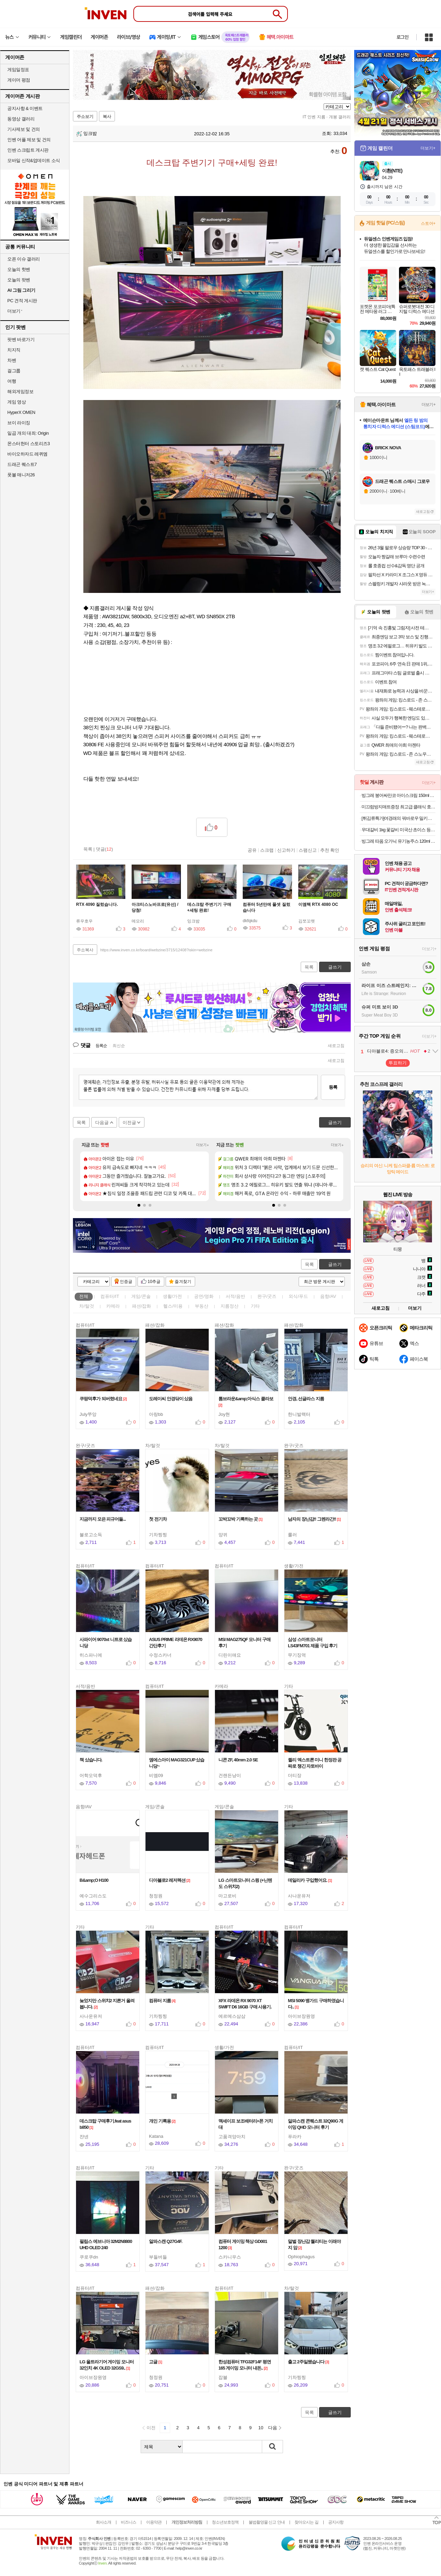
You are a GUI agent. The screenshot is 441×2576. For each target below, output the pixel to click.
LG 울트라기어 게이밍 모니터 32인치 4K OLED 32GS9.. (107, 2365)
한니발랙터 (299, 1414)
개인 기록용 (162, 2121)
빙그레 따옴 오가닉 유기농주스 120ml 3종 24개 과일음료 (398, 841)
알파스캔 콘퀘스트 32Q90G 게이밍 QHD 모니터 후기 (315, 2124)
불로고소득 (91, 1534)
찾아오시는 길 (306, 2522)
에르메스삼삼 (232, 2016)
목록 (87, 849)
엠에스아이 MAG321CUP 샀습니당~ (176, 1763)
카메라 (113, 1306)
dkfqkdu (250, 920)
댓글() (104, 849)
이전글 (129, 1122)
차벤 (11, 360)
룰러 (292, 1534)
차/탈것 (86, 1306)
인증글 (126, 1281)
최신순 (119, 1045)
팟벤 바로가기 (20, 339)
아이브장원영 (301, 2016)
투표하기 (398, 1062)
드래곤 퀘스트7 (22, 464)
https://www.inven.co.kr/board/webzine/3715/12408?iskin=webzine (156, 950)
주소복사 (85, 949)
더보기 (415, 1308)
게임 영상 (16, 402)
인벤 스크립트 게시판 (28, 150)
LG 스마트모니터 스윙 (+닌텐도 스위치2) (245, 1883)
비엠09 (156, 1775)
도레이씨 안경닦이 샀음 (172, 1398)
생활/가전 (172, 1296)
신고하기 (286, 850)
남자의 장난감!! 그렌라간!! (314, 1519)
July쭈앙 (88, 1414)
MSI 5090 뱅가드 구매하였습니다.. (316, 2003)
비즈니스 (128, 2522)
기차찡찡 (158, 1534)
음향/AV (328, 1296)
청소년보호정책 (225, 2522)
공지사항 (335, 2522)
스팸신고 (308, 850)
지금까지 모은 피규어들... (104, 1519)
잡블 (222, 2377)
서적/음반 (235, 1296)
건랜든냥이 (229, 1775)
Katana (156, 2136)
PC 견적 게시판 (22, 300)
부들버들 (158, 2257)
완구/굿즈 (267, 1296)
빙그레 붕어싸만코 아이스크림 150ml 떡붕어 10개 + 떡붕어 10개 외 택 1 (398, 795)
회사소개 (103, 2522)
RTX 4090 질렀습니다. (97, 904)
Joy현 (224, 1414)
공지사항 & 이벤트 (25, 108)
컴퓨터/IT (109, 1296)
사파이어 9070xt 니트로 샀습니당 (106, 1642)
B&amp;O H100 (95, 1880)
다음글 (102, 1122)
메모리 (138, 921)
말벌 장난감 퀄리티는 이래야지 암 (314, 2244)
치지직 (13, 350)
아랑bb (156, 1414)
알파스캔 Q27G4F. (167, 2241)
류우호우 (84, 921)
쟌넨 (84, 2136)
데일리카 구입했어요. (310, 1880)
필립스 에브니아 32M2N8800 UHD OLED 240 (106, 2244)
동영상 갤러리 (20, 119)
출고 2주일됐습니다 (308, 2361)
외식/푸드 (298, 1296)
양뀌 (222, 1534)
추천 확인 (330, 850)
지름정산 (229, 1306)
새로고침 (336, 1045)
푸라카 (294, 2136)
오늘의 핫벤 (18, 269)
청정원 (156, 1895)
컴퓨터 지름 (162, 2000)
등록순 (101, 1045)
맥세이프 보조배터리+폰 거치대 (245, 2124)
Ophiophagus (301, 2256)
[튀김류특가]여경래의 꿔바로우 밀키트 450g (398, 818)
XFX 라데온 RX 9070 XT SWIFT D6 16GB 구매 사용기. (245, 2004)
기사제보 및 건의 (23, 129)
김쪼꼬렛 (306, 921)
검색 (272, 2446)
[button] (139, 1205)
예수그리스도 (93, 1895)
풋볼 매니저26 (21, 475)
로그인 (402, 37)
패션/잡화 (141, 1306)
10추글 (154, 1281)
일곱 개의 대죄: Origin (28, 433)
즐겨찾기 (183, 1281)
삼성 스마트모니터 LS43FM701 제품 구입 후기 (314, 1642)
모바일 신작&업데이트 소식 (33, 160)
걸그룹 (13, 370)
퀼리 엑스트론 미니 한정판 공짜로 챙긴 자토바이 (314, 1763)
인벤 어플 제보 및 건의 (29, 139)
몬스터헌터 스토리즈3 (28, 443)
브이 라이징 (18, 422)
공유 (252, 850)
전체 (83, 1296)
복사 (107, 116)
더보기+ (202, 1145)
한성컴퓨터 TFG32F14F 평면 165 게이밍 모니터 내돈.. (244, 2365)
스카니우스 (229, 2257)
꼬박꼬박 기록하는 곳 (240, 1519)
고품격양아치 (232, 2136)
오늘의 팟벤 (18, 280)
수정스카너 (160, 1655)
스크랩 (267, 850)
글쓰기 (335, 1264)
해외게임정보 (20, 391)
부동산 (201, 1306)
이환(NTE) (392, 170)
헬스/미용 (173, 1306)
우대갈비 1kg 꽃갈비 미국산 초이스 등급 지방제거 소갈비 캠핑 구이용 (398, 829)
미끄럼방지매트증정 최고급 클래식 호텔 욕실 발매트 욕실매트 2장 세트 (398, 806)
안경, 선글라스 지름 (307, 1398)
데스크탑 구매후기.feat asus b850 (105, 2124)
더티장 (294, 1775)
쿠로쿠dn (89, 2257)
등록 (333, 1087)
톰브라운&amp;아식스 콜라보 (245, 1401)
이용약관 (153, 2522)
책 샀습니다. (92, 1759)
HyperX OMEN (21, 412)
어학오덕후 (91, 1775)
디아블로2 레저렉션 (169, 1880)
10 (260, 2427)
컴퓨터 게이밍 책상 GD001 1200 (242, 2244)
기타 (255, 1306)
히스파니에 (91, 1655)
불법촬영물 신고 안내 (267, 2522)
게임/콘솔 (141, 1296)
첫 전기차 (159, 1519)
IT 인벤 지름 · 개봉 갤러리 (327, 116)
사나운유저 (299, 1895)
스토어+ (428, 223)
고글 (155, 2361)
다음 (272, 2427)
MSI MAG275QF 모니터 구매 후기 (244, 1642)
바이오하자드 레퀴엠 (27, 454)
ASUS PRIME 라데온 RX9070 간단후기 (175, 1642)
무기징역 (297, 1655)
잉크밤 (86, 133)
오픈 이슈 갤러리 (23, 259)
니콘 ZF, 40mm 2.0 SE (239, 1759)
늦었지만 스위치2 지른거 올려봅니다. (107, 2003)
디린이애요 (229, 1655)
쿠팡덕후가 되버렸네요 (103, 1398)
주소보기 (85, 116)
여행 (11, 381)
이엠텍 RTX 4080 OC (318, 904)
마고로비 (227, 1895)
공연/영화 (204, 1296)
